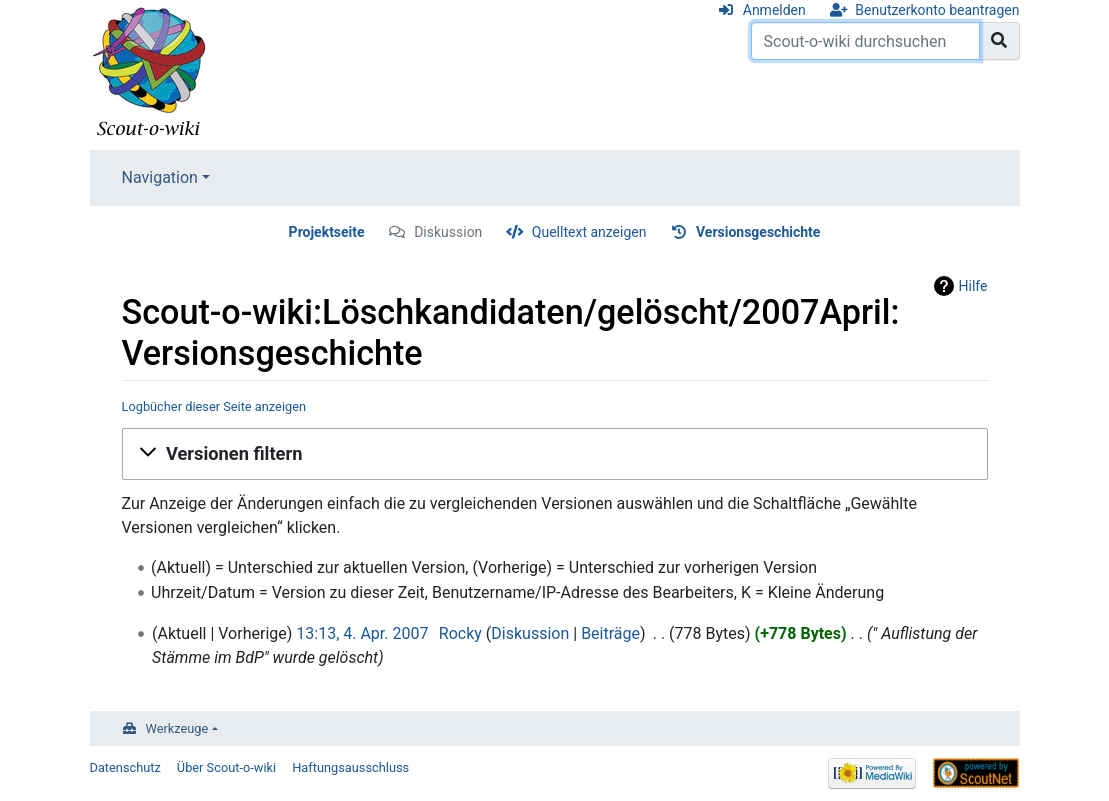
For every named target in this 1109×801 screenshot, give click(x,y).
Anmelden (774, 10)
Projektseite (327, 232)
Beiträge (610, 633)
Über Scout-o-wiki (226, 767)
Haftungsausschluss (350, 767)
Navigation (160, 177)
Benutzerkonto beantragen (937, 10)
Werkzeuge (177, 728)
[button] (555, 454)
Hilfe (973, 286)
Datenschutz (125, 767)
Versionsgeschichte (758, 232)
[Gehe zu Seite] (999, 41)
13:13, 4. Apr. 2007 (362, 633)
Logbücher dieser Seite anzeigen (214, 406)
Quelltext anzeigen (589, 232)
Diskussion (448, 232)
